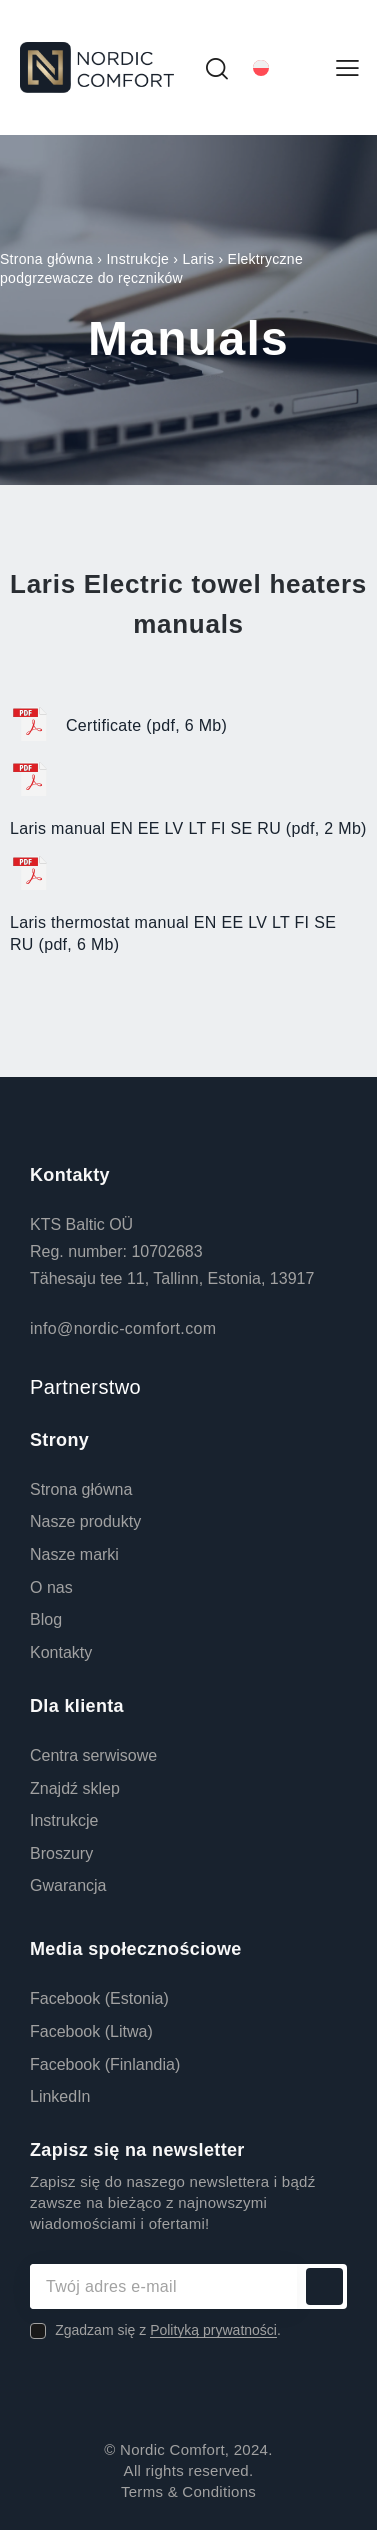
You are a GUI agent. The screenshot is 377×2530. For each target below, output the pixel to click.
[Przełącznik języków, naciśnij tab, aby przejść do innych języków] (283, 67)
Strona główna (46, 259)
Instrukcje (137, 259)
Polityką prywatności (213, 2330)
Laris (198, 259)
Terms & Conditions (188, 2491)
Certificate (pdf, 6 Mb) (146, 725)
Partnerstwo (85, 1387)
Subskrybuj (324, 2286)
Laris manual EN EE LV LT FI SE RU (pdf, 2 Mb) (188, 828)
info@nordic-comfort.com (123, 1328)
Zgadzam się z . (168, 2330)
